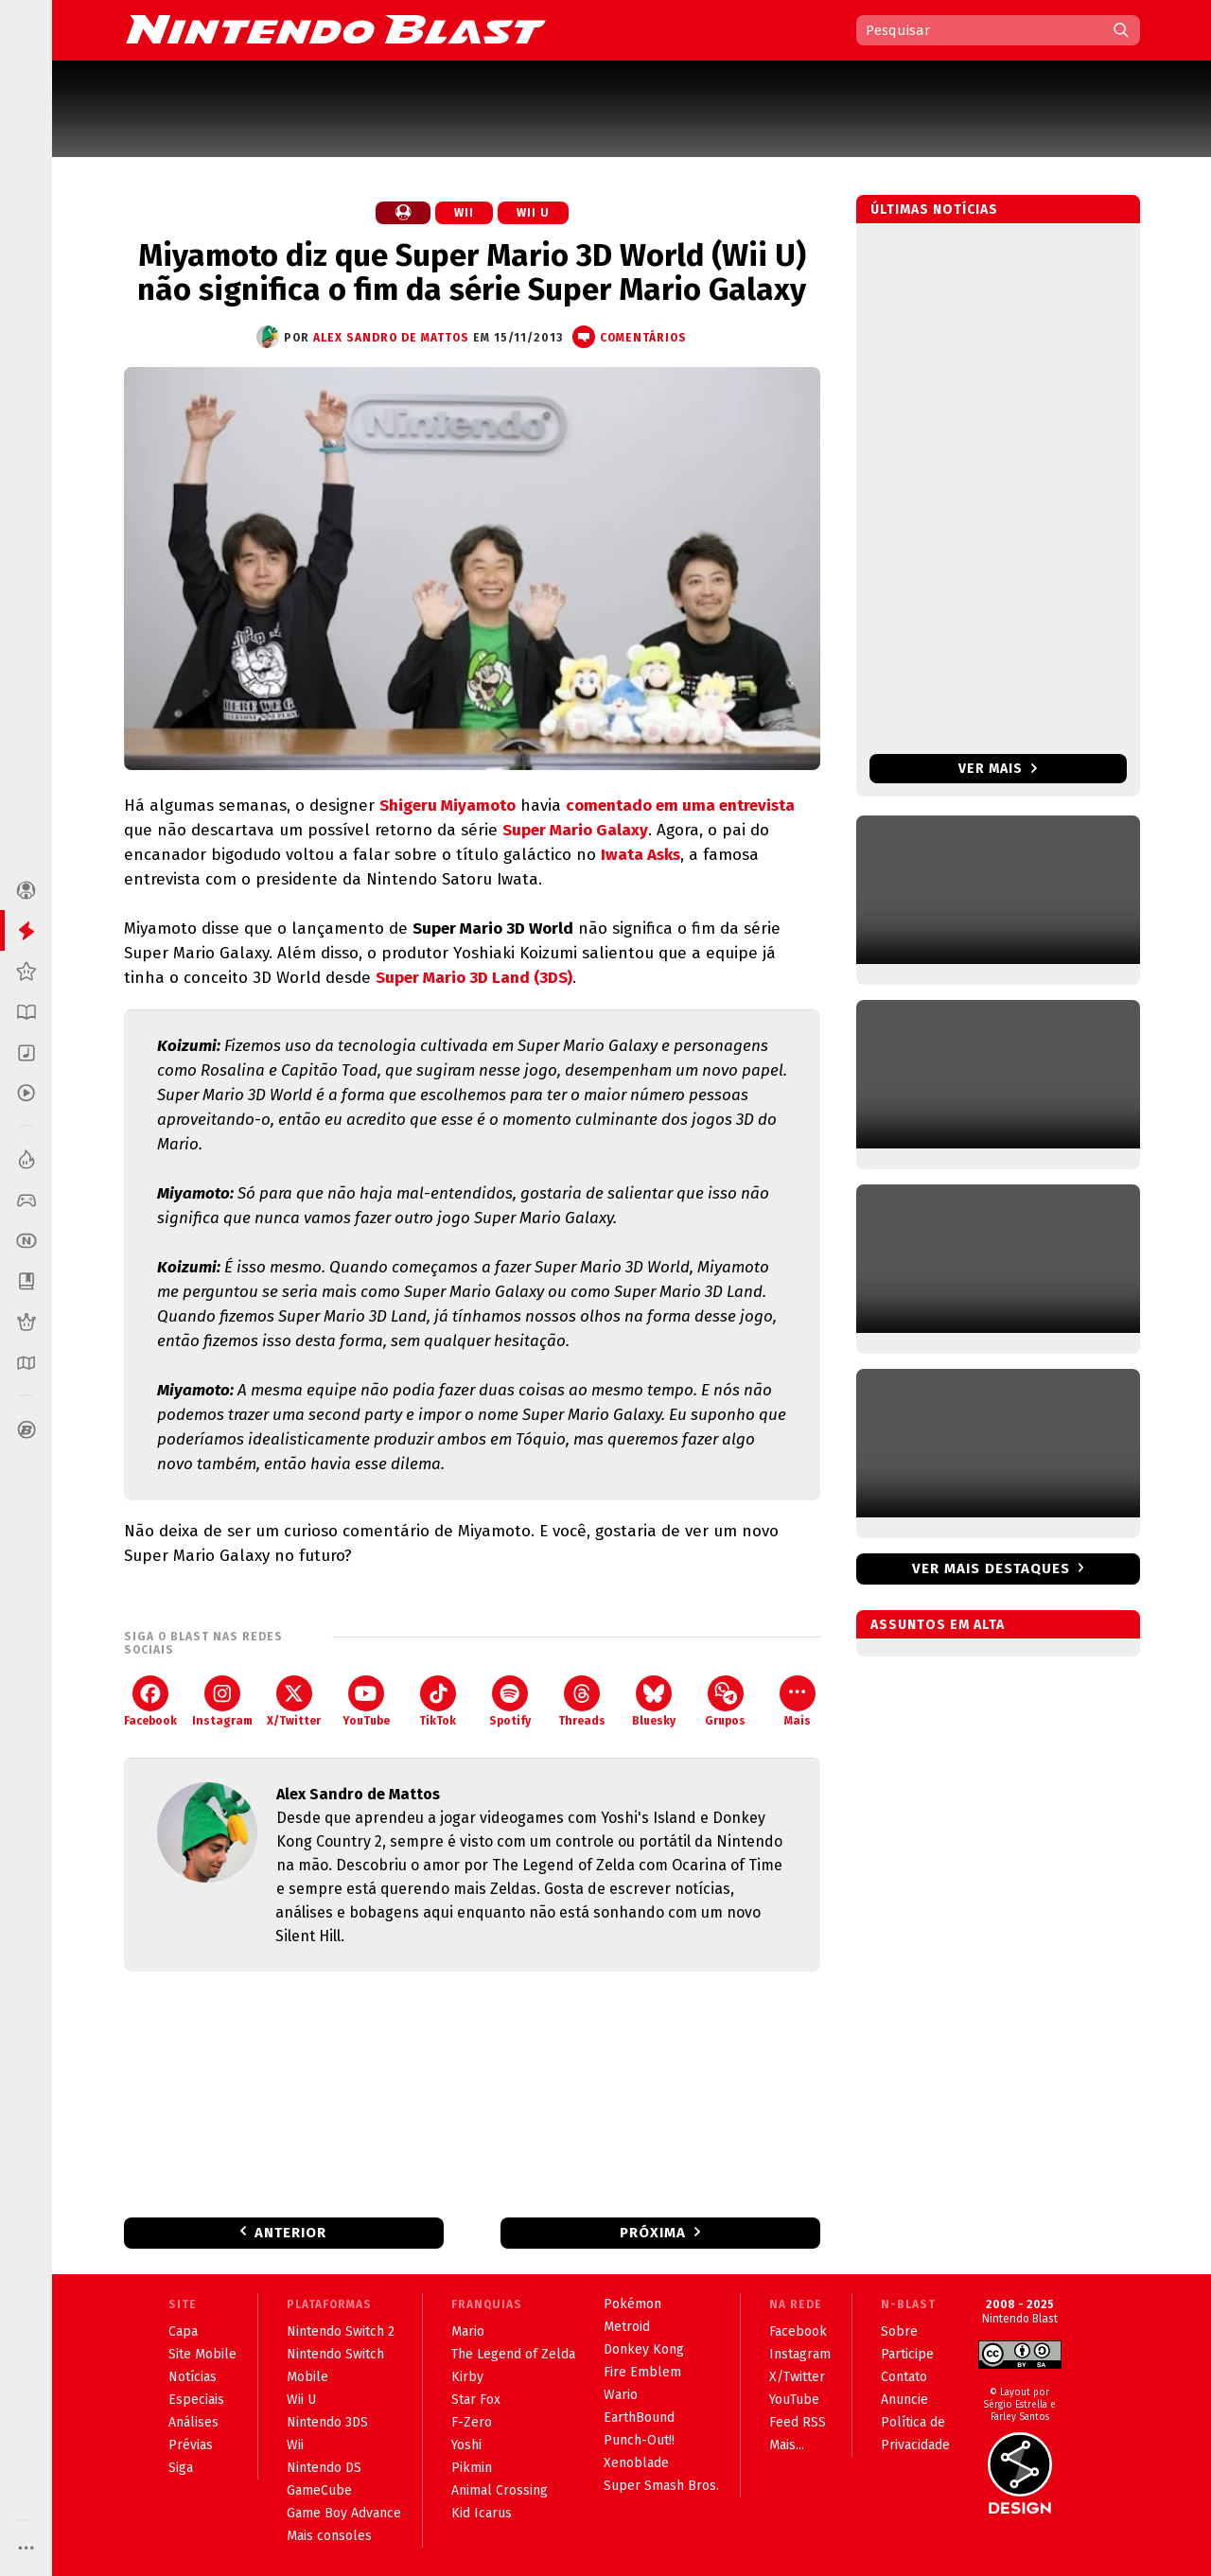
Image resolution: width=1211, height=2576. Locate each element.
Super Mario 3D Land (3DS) (474, 978)
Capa (183, 2331)
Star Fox (475, 2400)
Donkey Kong (644, 2349)
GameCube (319, 2490)
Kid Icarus (481, 2513)
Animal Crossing (499, 2490)
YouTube (366, 1701)
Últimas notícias (934, 210)
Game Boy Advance (344, 2513)
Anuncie (904, 2400)
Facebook (150, 1701)
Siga (180, 2468)
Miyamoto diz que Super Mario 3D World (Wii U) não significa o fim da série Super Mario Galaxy (471, 272)
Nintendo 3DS (327, 2422)
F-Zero (471, 2422)
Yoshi (466, 2445)
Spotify (510, 1701)
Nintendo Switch (335, 2354)
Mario (467, 2331)
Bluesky (654, 1701)
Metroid (627, 2327)
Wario (621, 2395)
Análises (193, 2422)
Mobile (307, 2377)
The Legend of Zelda (513, 2354)
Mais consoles (329, 2536)
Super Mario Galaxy (575, 830)
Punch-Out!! (639, 2440)
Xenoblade (636, 2463)
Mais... (786, 2445)
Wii (464, 212)
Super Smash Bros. (661, 2486)
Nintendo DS (324, 2468)
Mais (798, 1701)
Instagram (222, 1701)
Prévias (190, 2445)
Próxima (653, 2232)
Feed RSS (797, 2422)
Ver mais (997, 769)
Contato (904, 2377)
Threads (582, 1701)
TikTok (437, 1701)
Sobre (899, 2331)
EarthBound (639, 2418)
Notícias (192, 2377)
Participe (907, 2354)
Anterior (290, 2232)
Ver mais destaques (991, 1568)
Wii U (533, 212)
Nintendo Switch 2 (341, 2331)
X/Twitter (294, 1701)
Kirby (467, 2377)
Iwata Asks (640, 855)
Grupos (725, 1701)
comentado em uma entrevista (680, 805)
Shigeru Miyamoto (447, 805)
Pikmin (471, 2468)
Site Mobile (202, 2354)
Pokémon (632, 2304)
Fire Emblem (642, 2372)
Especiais (196, 2400)
